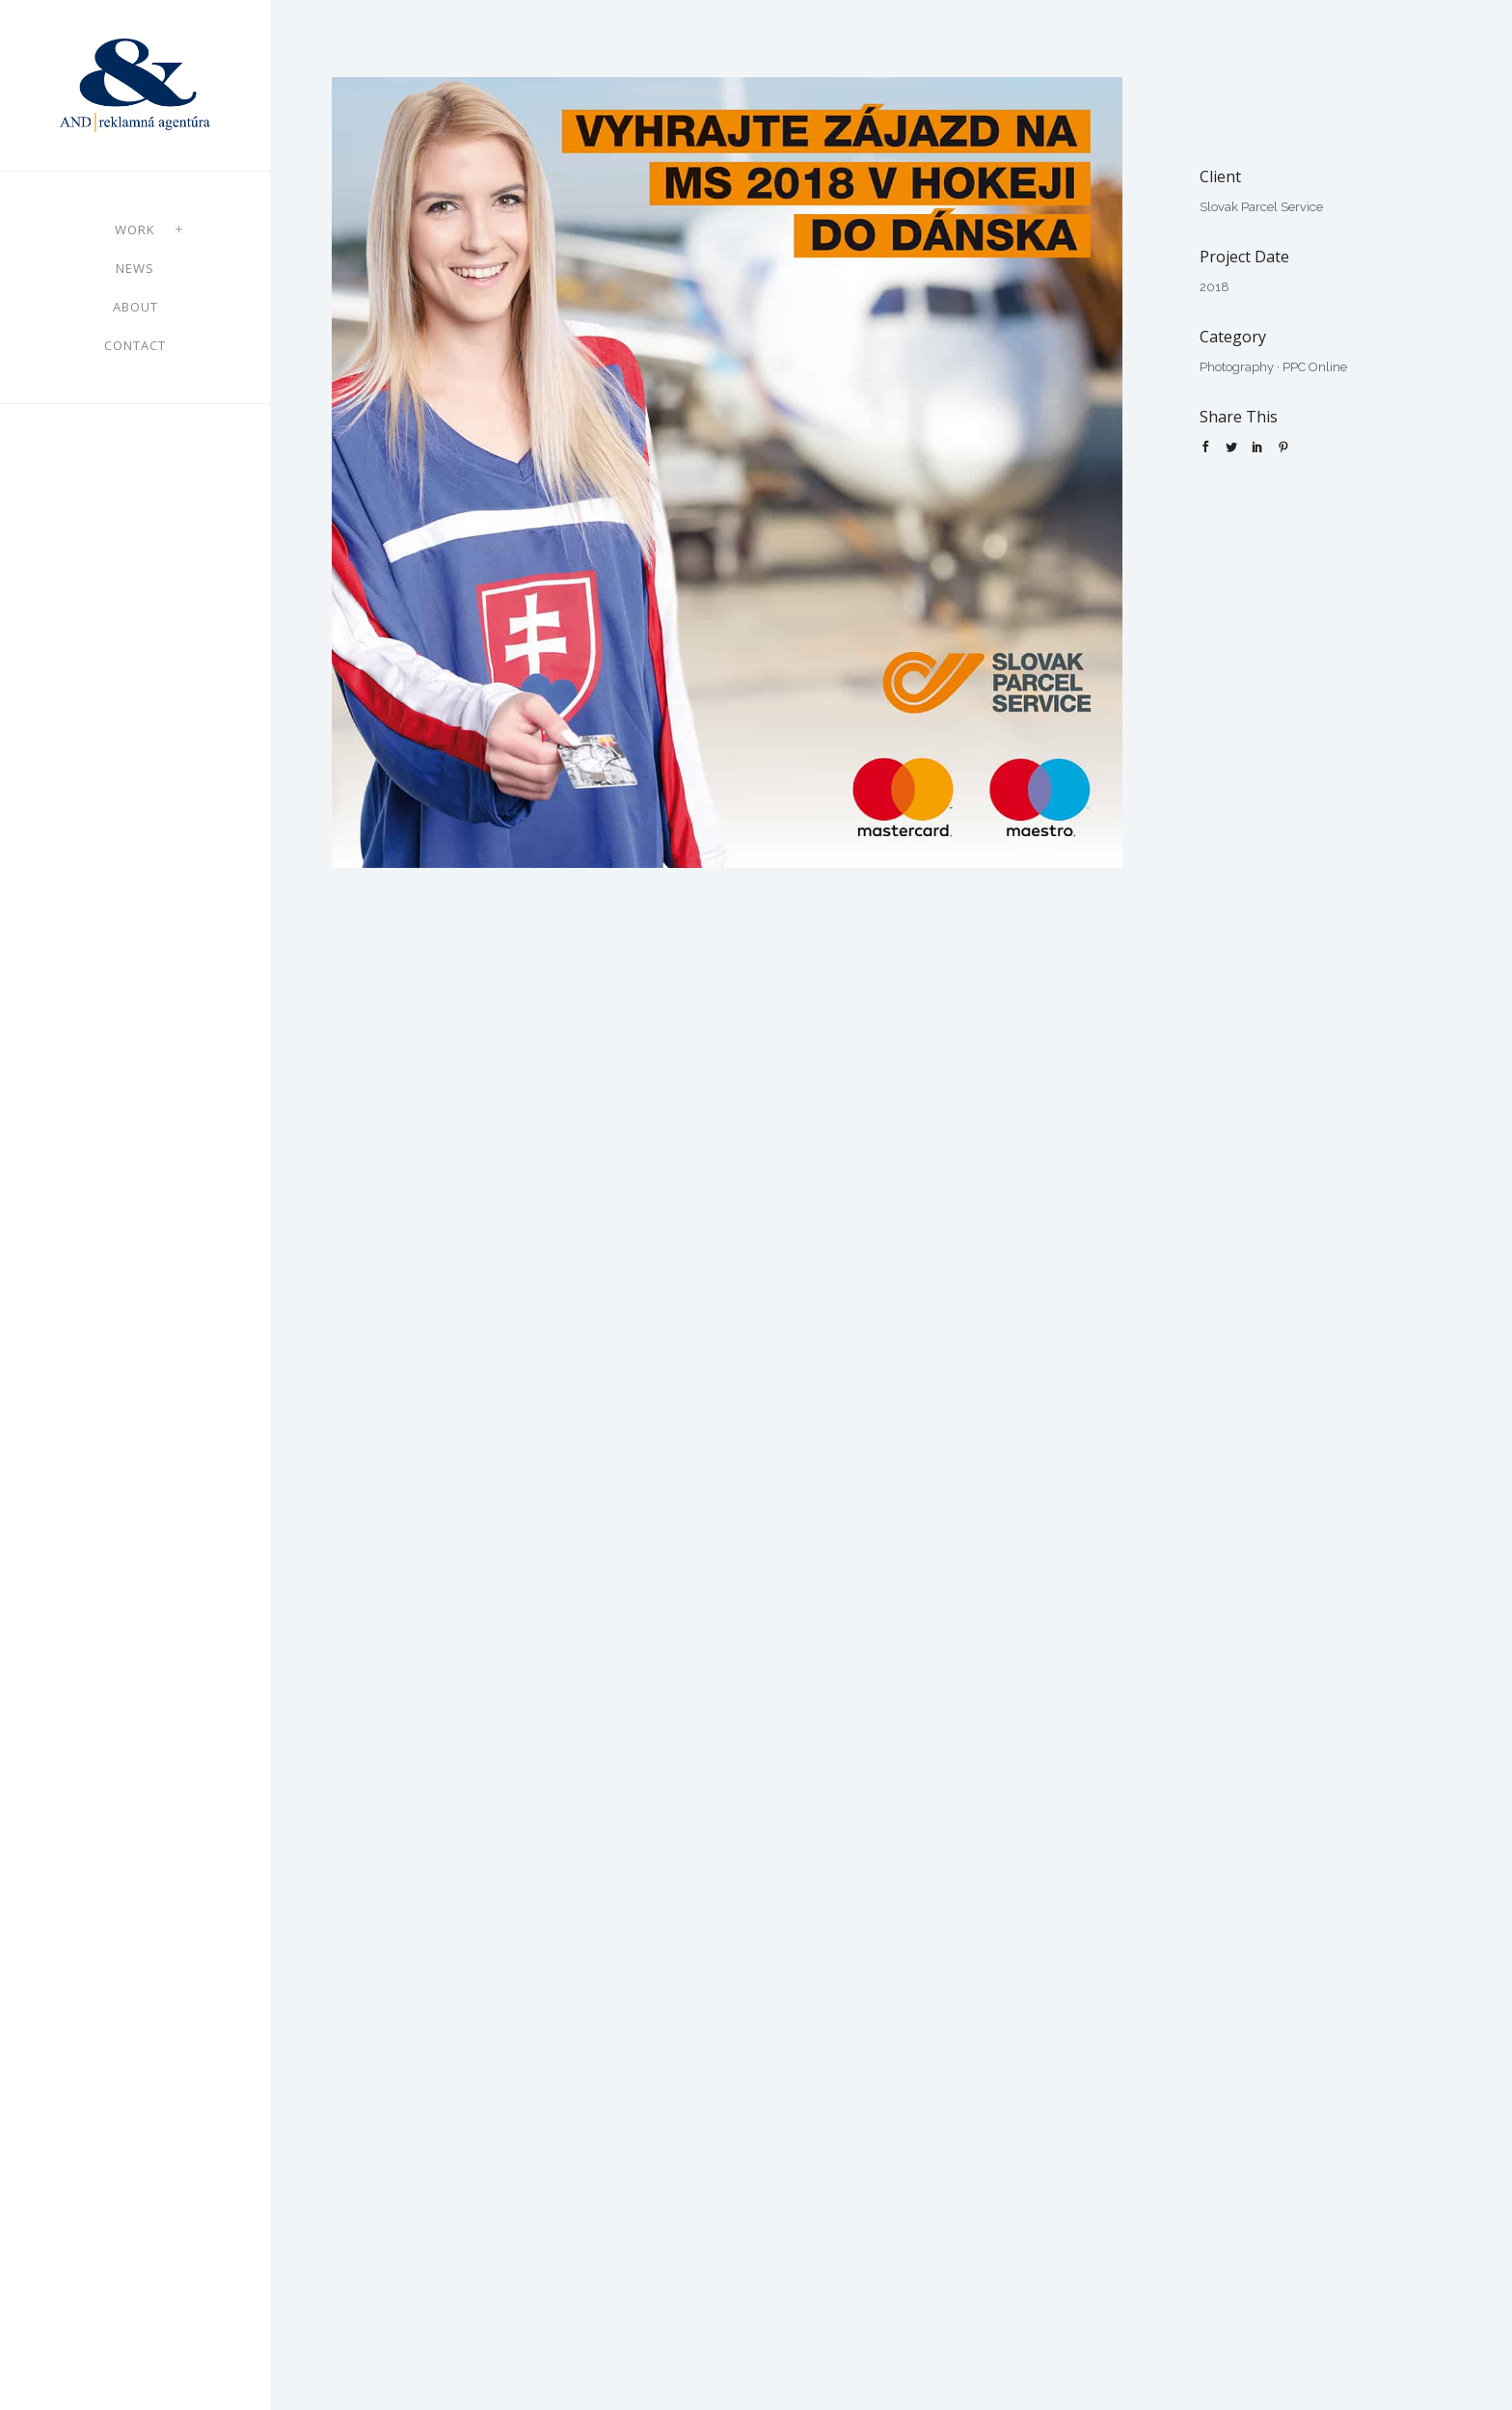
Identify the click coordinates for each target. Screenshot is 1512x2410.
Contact (135, 345)
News (135, 268)
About (135, 306)
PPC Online (1314, 367)
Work (135, 229)
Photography (1237, 367)
